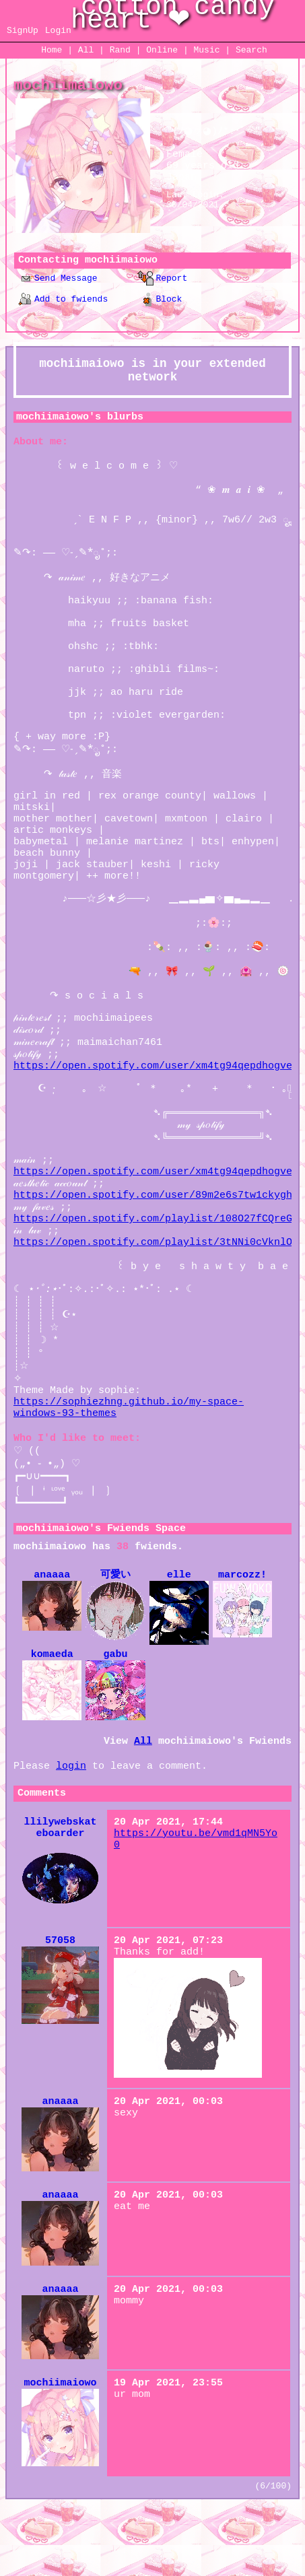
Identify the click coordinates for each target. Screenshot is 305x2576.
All (88, 50)
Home (51, 50)
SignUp (22, 31)
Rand (120, 50)
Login (58, 31)
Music (207, 50)
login (71, 1829)
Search (251, 50)
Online (162, 50)
